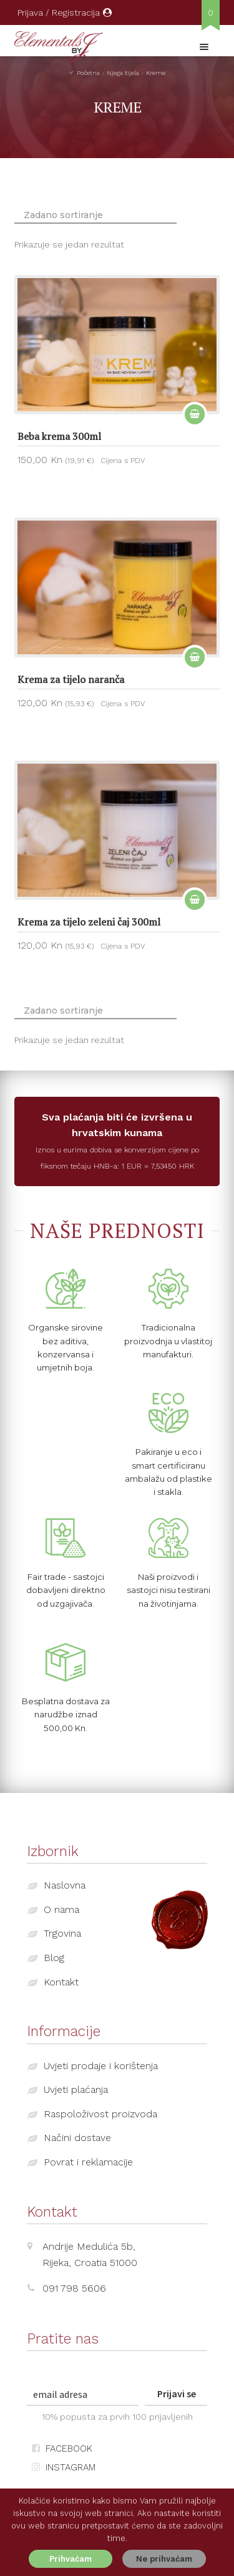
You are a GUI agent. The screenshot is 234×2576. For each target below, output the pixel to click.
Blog (54, 1958)
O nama (61, 1909)
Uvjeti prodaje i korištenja (101, 2066)
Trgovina (62, 1933)
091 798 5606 (74, 2288)
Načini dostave (77, 2138)
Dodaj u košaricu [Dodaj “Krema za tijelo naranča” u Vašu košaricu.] (195, 657)
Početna (88, 72)
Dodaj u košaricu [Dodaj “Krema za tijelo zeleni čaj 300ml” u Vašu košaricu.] (195, 899)
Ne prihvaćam (164, 2559)
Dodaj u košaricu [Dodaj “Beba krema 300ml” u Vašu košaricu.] (195, 414)
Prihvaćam (70, 2559)
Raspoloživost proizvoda (100, 2114)
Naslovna (64, 1885)
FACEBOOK (62, 2448)
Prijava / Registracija (64, 12)
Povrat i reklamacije (88, 2162)
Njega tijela (123, 72)
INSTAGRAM (63, 2467)
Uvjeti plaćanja (76, 2089)
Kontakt (61, 1982)
